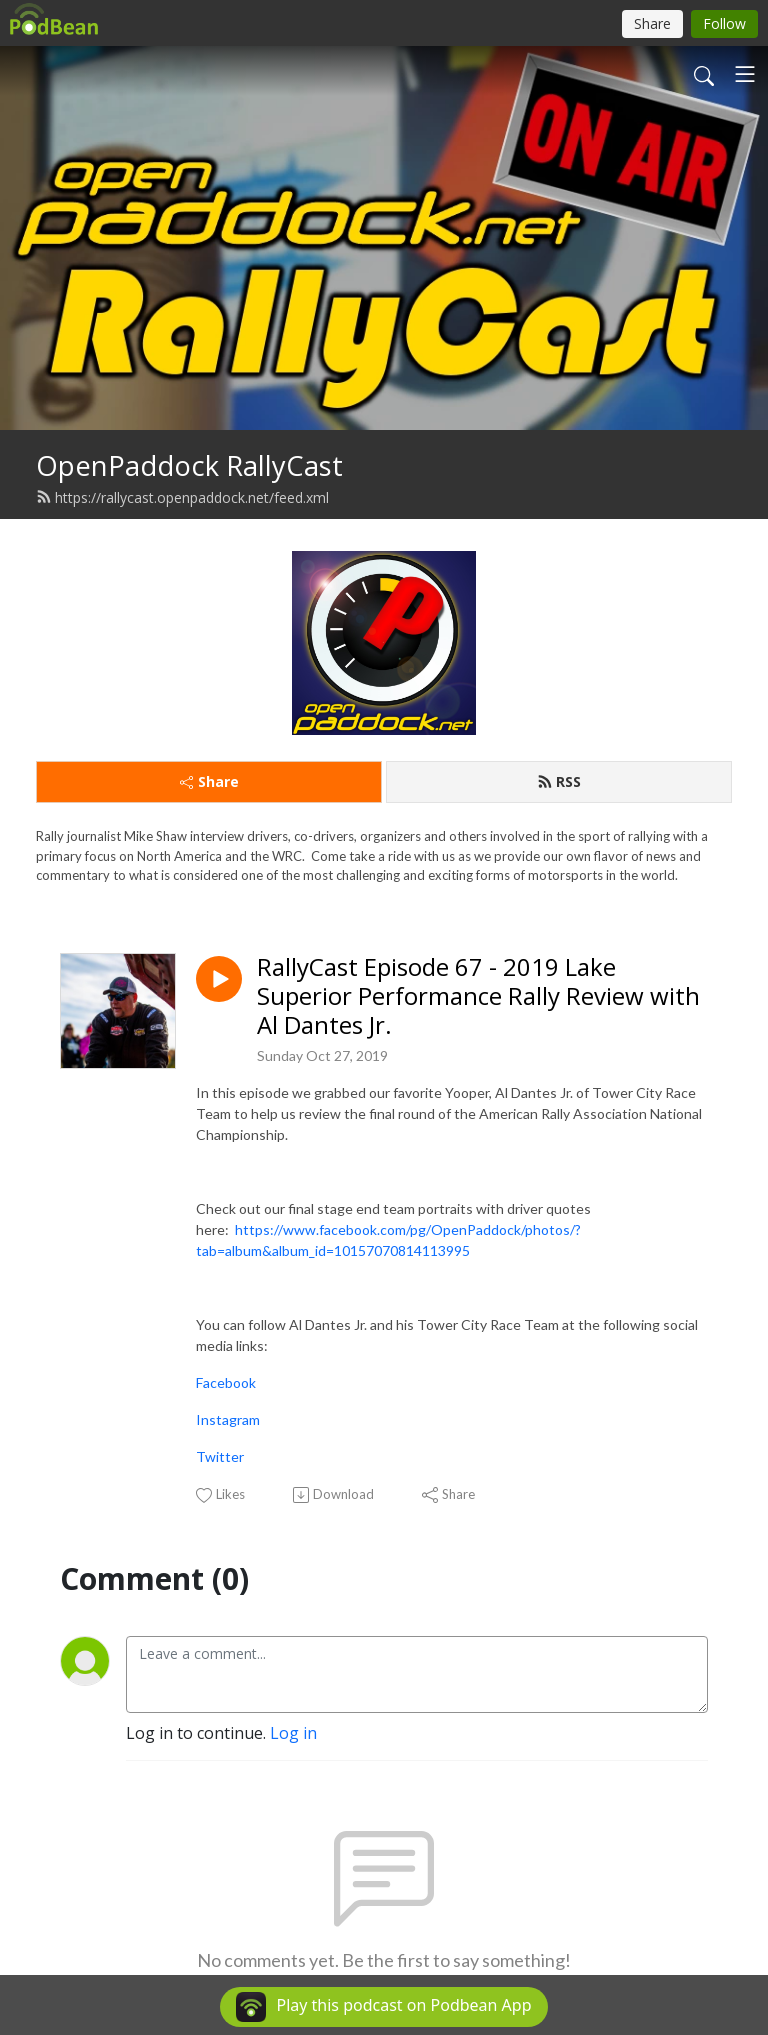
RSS (559, 781)
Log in (293, 1733)
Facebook (226, 1382)
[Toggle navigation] (745, 74)
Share (209, 781)
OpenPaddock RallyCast (189, 465)
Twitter (220, 1456)
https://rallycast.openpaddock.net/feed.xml (182, 497)
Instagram (228, 1419)
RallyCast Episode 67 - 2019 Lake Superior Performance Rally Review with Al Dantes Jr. (478, 996)
